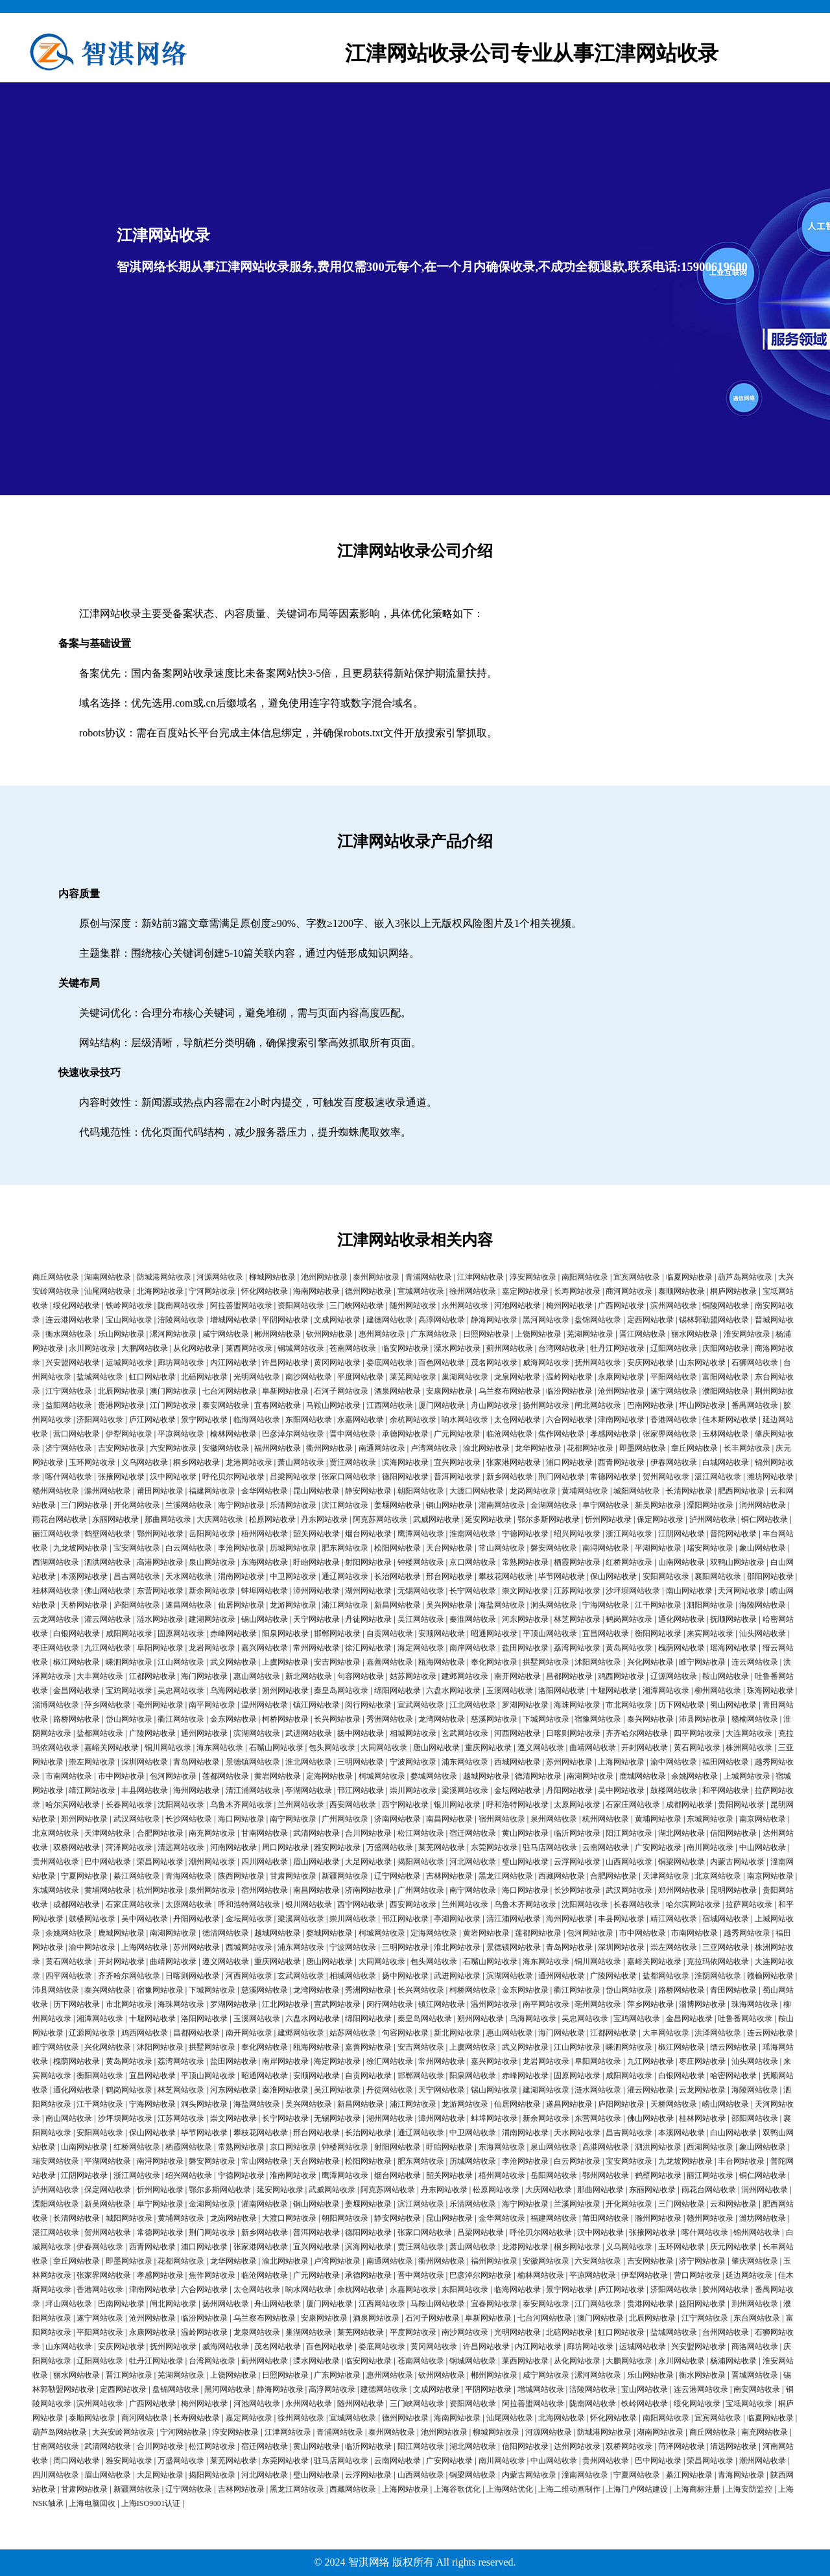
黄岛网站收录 (629, 1647)
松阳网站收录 (397, 1547)
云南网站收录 (605, 1847)
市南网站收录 (68, 1776)
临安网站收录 (405, 1348)
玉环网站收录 (92, 1462)
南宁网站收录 (293, 1818)
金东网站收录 (233, 1719)
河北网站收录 (472, 1861)
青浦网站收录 (428, 1277)
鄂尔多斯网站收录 (548, 1519)
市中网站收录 (121, 1776)
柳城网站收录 (272, 1277)
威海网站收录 (546, 1362)
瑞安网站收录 (710, 1547)
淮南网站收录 (472, 1533)
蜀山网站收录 (733, 1704)
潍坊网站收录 (770, 1476)
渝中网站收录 (673, 1761)
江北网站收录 (472, 1704)
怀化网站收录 (264, 1291)
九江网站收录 (107, 1647)
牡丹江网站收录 (617, 1348)
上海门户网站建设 (637, 2489)
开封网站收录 (644, 1747)
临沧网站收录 (509, 1433)
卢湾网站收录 (433, 1448)
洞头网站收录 (553, 1605)
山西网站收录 (629, 1861)
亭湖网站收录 (308, 1790)
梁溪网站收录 (465, 1790)
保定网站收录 (660, 1519)
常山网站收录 (502, 1547)
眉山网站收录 (316, 1861)
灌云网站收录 (107, 1619)
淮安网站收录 (747, 1334)
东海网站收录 (264, 1562)
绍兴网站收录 (577, 1533)
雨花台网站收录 (59, 1519)
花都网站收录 (590, 1448)
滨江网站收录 (345, 1505)
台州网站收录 (725, 2332)
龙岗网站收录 (533, 1490)
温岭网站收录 (569, 1376)
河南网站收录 (233, 1847)
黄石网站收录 (697, 1747)
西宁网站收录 (405, 1804)
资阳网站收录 (301, 1305)
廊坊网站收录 (181, 1362)
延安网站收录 (488, 1519)
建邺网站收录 (465, 1676)
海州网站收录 (196, 1790)
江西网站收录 (389, 1405)
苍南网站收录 (352, 1348)
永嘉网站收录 (360, 1419)
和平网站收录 (725, 1790)
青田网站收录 (733, 1990)
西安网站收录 (352, 1804)
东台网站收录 (756, 2318)
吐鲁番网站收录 (745, 2018)
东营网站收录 (160, 1590)
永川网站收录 (92, 1348)
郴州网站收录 (277, 1334)
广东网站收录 (433, 1334)
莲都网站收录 (225, 1776)
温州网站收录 (264, 1704)
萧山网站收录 (301, 1462)
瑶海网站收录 (733, 1647)
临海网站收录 (256, 1419)
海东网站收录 (219, 1747)
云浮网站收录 (577, 1861)
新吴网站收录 (658, 1505)
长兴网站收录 (337, 1719)
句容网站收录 (360, 1676)
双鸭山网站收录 (737, 1562)
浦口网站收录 (569, 1462)
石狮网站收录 (754, 1362)
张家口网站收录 (349, 1476)
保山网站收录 (613, 1576)
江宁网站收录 (68, 1391)
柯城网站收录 (382, 1776)
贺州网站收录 (666, 1476)
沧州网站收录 (621, 1391)
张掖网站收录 (121, 1476)
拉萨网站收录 (749, 1904)
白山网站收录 (733, 2132)
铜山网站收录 (449, 1505)
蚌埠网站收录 (264, 1590)
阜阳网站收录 (160, 1647)
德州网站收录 (368, 1291)
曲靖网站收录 (592, 1747)
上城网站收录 (747, 1776)
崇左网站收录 (92, 1761)
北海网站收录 (160, 1291)
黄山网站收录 (525, 1833)
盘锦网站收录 (598, 1319)
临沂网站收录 (577, 1833)
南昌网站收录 (449, 1818)
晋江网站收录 (642, 1334)
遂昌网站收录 (188, 1605)
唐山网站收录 (436, 1747)
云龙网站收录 (55, 1619)
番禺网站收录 (754, 1405)
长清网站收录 (689, 1490)
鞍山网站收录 (725, 1676)
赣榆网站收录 (754, 1719)
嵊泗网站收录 (129, 1662)
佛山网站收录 (107, 1590)
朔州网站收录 (285, 1690)
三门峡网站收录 (356, 1305)
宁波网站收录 (413, 1761)
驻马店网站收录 (550, 1847)
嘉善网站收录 (389, 1662)
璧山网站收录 (525, 1861)
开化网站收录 (136, 1505)
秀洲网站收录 (389, 1719)
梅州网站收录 (569, 1305)
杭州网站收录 (605, 1818)
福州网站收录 (277, 1448)
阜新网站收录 (285, 1391)
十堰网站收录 (613, 1690)
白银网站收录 (76, 1633)
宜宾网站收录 (636, 1277)
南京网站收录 (762, 1818)
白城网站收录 (725, 1462)
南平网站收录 (212, 1704)
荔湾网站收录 (577, 1647)
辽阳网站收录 (673, 1348)
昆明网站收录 (733, 1890)
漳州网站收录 (316, 1590)
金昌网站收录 (76, 1690)
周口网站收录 (285, 1847)
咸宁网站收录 (225, 1334)
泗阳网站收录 (710, 1605)
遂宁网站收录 (673, 1391)
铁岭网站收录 (129, 1305)
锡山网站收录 (264, 1619)
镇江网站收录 (316, 1704)
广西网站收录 (621, 1305)
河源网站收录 (219, 1277)
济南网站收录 (397, 1818)
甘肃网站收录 (293, 1875)
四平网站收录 (697, 1733)
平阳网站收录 (673, 1376)
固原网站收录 (181, 1633)
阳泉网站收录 (285, 1633)
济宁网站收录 (68, 1448)
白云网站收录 (188, 1547)
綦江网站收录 (136, 1875)
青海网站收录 (188, 1875)
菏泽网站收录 (129, 1847)
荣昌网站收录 (160, 1861)
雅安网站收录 (337, 1847)
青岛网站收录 (196, 1761)
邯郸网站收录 (337, 1633)
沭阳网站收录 (598, 1662)
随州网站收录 (413, 1305)
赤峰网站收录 (233, 1633)
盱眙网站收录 (316, 1562)
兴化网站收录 (650, 1662)
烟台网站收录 (368, 1533)
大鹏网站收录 (144, 1348)
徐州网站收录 (472, 1291)
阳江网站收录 (629, 1833)
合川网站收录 (368, 1833)
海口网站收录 (241, 1818)
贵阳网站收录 (741, 1804)
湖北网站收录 (681, 1833)
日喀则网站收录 (573, 1733)
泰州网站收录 (376, 1277)
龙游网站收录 (293, 1605)
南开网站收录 (517, 1676)
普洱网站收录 (457, 1476)
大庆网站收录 (219, 1519)
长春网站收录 (129, 1804)
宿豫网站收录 (598, 1719)
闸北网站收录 (598, 1405)
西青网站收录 (621, 1462)
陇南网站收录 (181, 1305)
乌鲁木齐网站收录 (241, 1804)
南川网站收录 (710, 1847)
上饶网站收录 (538, 1334)
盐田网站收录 (525, 1647)
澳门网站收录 (173, 1391)
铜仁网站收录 (764, 1519)
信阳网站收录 (733, 1833)
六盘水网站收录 (453, 1690)
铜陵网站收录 (725, 1305)
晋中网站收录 (352, 1433)
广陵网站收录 (152, 1733)
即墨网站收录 (642, 1448)
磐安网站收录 (553, 1547)
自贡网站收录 (389, 1633)
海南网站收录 (316, 1291)
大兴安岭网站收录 (123, 2432)
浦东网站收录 (465, 1761)
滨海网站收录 (405, 1462)
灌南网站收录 (502, 1505)
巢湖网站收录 (465, 1376)
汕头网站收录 (762, 1633)
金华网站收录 (264, 1490)
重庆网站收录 (488, 1747)
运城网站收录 (129, 1362)
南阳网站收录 (585, 1277)
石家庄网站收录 (633, 1804)
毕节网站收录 (561, 1576)
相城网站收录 (413, 1733)
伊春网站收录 (673, 1462)
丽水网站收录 (694, 1334)
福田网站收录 (725, 1761)
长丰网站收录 (747, 1448)
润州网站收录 (762, 1505)
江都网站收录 (152, 1676)
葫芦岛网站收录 (745, 1277)
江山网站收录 (181, 1662)
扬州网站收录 (546, 1405)
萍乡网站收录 (107, 1704)
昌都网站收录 (569, 1676)
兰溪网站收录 (188, 1505)
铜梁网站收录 (681, 1861)
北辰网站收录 (121, 1391)
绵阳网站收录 (397, 1690)
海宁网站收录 (241, 1505)
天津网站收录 (107, 1833)
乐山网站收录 (121, 1334)
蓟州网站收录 (509, 1348)
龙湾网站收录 (441, 1719)
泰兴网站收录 (650, 1719)
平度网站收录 (360, 1376)
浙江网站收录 (629, 1533)
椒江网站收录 (76, 1662)
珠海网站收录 (770, 1690)
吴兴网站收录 (449, 1605)
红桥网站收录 (629, 1562)
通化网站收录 (681, 1619)
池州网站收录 (324, 1277)
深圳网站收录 (144, 1761)
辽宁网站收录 (397, 1875)
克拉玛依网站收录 (718, 1961)
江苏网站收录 (577, 1590)
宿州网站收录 (502, 1818)
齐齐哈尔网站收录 (637, 1733)
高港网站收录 (160, 1562)
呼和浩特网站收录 (517, 1804)
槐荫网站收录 (681, 1647)
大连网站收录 (749, 1733)
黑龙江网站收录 (506, 1875)
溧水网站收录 (457, 1348)
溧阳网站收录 (710, 1505)
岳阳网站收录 (212, 1533)
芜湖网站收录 (590, 1334)
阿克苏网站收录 (380, 1519)
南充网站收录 (212, 1833)
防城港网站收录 (164, 1277)
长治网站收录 (397, 1576)
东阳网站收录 (308, 1419)
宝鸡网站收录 (129, 1690)
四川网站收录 (264, 1861)
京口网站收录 (472, 1562)
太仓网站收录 (517, 1419)
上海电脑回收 (92, 2503)
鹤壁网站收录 (107, 1533)
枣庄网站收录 (55, 1647)
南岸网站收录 (472, 1647)
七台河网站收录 (229, 1391)
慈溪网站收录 (494, 1719)
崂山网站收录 (725, 2104)
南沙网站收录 (308, 1376)
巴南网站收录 (650, 1405)
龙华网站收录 (538, 1448)
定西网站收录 (650, 1319)
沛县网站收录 (702, 1719)
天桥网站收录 (84, 1605)
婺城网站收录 (433, 1776)
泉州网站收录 (553, 1818)
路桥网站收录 (76, 1719)
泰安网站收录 (225, 1405)
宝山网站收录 (129, 1319)
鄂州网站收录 (160, 1533)
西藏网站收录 (561, 1875)
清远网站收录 (181, 1847)
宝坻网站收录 (749, 2403)
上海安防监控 (749, 2489)
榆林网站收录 (233, 1433)
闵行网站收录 (368, 1704)
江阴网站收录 (681, 1533)
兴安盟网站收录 (72, 1362)
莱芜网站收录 (413, 1376)
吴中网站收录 (621, 1790)
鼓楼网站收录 (673, 1790)
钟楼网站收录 (420, 1562)
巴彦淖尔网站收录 (293, 1433)
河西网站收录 (517, 1733)
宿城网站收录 (725, 1918)
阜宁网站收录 (605, 1505)
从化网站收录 (196, 1348)
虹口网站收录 (152, 1376)
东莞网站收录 (494, 1847)
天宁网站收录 (316, 1619)
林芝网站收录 (577, 1619)
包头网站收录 (332, 1747)
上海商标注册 (697, 2489)
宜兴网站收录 (457, 1462)
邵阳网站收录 (770, 1576)
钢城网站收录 (301, 1348)
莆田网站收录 (160, 1490)
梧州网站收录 (264, 1533)
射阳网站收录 (368, 1562)
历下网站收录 (681, 1704)
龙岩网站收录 (212, 1647)
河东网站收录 (525, 1619)
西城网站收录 (517, 1761)
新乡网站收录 (509, 1476)
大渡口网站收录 (476, 1490)
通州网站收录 (204, 1733)
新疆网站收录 (345, 1875)
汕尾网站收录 (107, 1291)
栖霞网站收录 (577, 1562)
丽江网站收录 (55, 1533)
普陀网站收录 (733, 1533)
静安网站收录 (368, 1490)
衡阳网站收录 (658, 1633)
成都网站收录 (689, 1804)
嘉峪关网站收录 (111, 1747)
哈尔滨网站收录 (72, 1804)
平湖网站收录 (658, 1547)
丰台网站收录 (741, 2161)
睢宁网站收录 (702, 1662)
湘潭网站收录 (666, 1690)
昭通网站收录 (494, 1633)
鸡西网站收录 (621, 1676)
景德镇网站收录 (253, 1761)
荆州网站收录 (754, 2303)
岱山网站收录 (129, 1719)
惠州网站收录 (382, 1334)
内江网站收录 (233, 1362)
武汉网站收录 (136, 1818)
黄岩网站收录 (277, 1776)
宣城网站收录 (420, 1291)
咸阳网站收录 (129, 1633)
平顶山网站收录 (550, 1633)
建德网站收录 (389, 1319)
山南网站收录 (681, 1562)
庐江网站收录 (152, 1419)
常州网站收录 (316, 1647)
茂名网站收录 (494, 1362)
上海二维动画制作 (569, 2489)
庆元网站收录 (733, 2246)
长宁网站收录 (472, 1590)
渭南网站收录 (241, 1576)
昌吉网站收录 (136, 1576)
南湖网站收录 (590, 1776)
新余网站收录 (212, 1590)
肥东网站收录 (345, 1547)
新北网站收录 (308, 1676)
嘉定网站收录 (525, 1291)
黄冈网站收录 (337, 1362)
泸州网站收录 (712, 1519)
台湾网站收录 (561, 1348)
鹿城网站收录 (642, 1776)
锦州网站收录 (756, 2232)
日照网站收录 (486, 1334)
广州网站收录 (345, 1818)
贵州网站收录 (55, 1861)
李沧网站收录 (241, 1547)
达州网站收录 (577, 2446)
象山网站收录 (762, 1547)
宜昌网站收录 (605, 1633)
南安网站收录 (756, 2389)
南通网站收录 (382, 1448)
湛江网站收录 (717, 1476)
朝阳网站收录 (420, 1490)
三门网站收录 (84, 1505)
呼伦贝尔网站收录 (233, 1476)
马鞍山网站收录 (333, 1405)
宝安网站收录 (136, 1547)
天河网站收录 (741, 1590)
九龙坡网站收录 (80, 1547)
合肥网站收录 (160, 1833)
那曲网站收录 (168, 1519)
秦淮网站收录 (472, 1619)
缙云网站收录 (733, 2047)
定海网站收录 (329, 1776)
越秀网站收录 (747, 1933)
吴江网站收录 (420, 1619)
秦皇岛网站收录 (341, 1690)
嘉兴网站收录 (264, 1647)
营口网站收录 (76, 1433)
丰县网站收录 (144, 1790)
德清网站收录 (538, 1776)
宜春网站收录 (277, 1405)
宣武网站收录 (420, 1704)
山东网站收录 (702, 1362)
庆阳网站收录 (725, 1348)
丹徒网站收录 (368, 1619)
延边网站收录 (749, 2275)
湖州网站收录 (368, 1590)
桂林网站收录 (55, 1590)
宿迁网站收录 (472, 1833)
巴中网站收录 (107, 1861)
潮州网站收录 (212, 1861)
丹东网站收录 (324, 1519)
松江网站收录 (420, 1833)
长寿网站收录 (577, 1291)
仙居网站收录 (241, 1605)
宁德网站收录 (525, 1533)
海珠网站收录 (577, 1704)
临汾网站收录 (569, 1391)
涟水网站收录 (160, 1619)
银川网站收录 (457, 1804)
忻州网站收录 (608, 1519)
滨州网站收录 (673, 1305)
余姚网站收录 (694, 1776)
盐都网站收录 (100, 1733)
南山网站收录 (689, 1590)
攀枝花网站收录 (506, 1576)
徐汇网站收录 (368, 1647)
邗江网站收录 (360, 1790)
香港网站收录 (673, 1419)
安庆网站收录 (650, 1362)
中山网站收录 (762, 1847)
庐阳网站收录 (136, 1605)
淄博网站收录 (55, 1704)
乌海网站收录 (233, 1690)
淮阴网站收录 (717, 1975)
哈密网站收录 (733, 2075)
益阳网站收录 (68, 1405)
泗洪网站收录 (107, 1562)
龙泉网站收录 (517, 1376)
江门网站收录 (173, 1405)
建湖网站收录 (212, 1619)
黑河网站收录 (546, 1319)
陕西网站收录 (241, 1875)
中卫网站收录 (293, 1576)
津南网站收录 (621, 1419)
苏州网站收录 (569, 1761)
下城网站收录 (546, 1719)
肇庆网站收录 (754, 2261)
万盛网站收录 (389, 1847)
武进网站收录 (308, 1733)
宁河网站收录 (212, 1291)
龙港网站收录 (249, 1462)
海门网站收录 (204, 1676)
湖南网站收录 (107, 1277)
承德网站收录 (405, 1433)
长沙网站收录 (188, 1818)
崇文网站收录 (525, 1590)
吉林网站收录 (449, 1875)
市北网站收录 (629, 1704)
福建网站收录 (212, 1490)
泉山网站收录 (212, 1562)
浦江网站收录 (345, 1605)
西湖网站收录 (55, 1562)
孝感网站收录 (613, 1433)
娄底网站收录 (389, 1362)
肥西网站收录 (741, 1490)
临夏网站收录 (689, 1277)
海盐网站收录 (502, 1605)
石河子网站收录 (341, 1391)
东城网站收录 (710, 1818)
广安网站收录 (658, 1847)
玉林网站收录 (725, 1433)
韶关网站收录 (316, 1533)
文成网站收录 (337, 1319)
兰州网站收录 (301, 1804)
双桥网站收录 (76, 1847)
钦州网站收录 (329, 1334)
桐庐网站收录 (733, 1291)
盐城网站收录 (100, 1376)
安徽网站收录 (225, 1448)
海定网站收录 (420, 1647)
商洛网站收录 (754, 2346)
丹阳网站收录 (569, 1790)
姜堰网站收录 (397, 1505)
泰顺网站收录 (681, 1291)
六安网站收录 (173, 1448)
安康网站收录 (449, 1391)
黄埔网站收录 (585, 1490)
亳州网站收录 (160, 1704)
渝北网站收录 (486, 1448)
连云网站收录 (754, 1662)
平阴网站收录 (285, 1319)
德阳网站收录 (405, 1476)
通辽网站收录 (345, 1576)
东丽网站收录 (115, 1519)
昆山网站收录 (316, 1490)
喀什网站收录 (68, 1476)
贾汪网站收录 (352, 1462)
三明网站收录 (360, 1761)
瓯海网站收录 (441, 1662)
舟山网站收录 (494, 1405)
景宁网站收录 (204, 1419)
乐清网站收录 (293, 1505)
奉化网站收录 (494, 1662)
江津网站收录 (480, 1277)
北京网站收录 (55, 1833)
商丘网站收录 (55, 1277)
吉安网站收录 (121, 1448)
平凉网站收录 (181, 1433)
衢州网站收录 (329, 1448)
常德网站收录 (613, 1476)
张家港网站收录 (513, 1462)
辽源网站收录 (673, 1676)
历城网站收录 (293, 1547)
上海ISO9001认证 (150, 2503)
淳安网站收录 (533, 1277)
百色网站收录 (441, 1362)
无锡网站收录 (420, 1590)
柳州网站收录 (717, 1690)
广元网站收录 (457, 1433)
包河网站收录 (173, 1776)
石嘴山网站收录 (276, 1747)
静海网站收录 (494, 1319)
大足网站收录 (368, 1861)
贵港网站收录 (121, 1405)
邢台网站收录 (449, 1576)
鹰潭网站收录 (420, 1533)
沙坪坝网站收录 (633, 1590)
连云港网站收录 (72, 1319)
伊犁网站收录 (129, 1433)
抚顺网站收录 (733, 1619)
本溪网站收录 (84, 1576)
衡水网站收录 (68, 1334)
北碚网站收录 (204, 1376)
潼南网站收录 (585, 2474)
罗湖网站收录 (525, 1704)
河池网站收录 (517, 1305)
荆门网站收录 (561, 1476)
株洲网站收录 (749, 1747)
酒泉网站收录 (397, 1391)
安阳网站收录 (666, 1576)
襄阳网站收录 (717, 1576)
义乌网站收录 (144, 1462)
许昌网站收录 (285, 1362)
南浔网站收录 (605, 1547)
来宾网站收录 (710, 1633)
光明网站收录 (256, 1376)
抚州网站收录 (598, 1362)
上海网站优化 (509, 2489)
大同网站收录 (384, 1747)
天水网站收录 (188, 1576)
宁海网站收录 (605, 1605)
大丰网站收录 (100, 1676)
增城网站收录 (233, 1319)
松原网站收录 (272, 1519)
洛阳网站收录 (561, 1690)
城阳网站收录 (636, 1490)
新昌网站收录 (397, 1605)
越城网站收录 (486, 1776)
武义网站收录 (233, 1662)
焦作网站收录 (561, 1433)
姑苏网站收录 (413, 1676)
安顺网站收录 (441, 1633)
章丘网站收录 (694, 1448)
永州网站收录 (465, 1305)
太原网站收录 (577, 1804)
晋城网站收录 (754, 2375)
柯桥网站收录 (285, 1719)
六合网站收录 (569, 1419)
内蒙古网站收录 (737, 1861)
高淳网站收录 (441, 1319)
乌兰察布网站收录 (510, 1391)
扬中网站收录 (360, 1733)
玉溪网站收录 (509, 1690)
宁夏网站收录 (84, 1875)
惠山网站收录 (256, 1676)
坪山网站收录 (702, 1405)
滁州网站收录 (107, 1490)
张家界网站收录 (670, 1433)
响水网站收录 (465, 1419)
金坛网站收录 (517, 1790)
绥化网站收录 (76, 1305)
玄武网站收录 (465, 1733)
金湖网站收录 (553, 1505)
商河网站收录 (629, 1291)
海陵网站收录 (762, 1605)
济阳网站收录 (100, 1419)
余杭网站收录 (413, 1419)
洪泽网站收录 (717, 2032)
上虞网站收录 (285, 1662)
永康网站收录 (621, 1376)
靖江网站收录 (92, 1790)
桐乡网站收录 (196, 1462)
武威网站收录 (436, 1519)
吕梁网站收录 (293, 1476)
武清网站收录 (316, 1833)
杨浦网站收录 (733, 2360)
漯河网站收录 (173, 1334)
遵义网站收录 (540, 1747)
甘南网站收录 (264, 1833)
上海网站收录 (621, 1761)
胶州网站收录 (725, 2289)
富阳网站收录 (725, 1376)
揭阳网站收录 (420, 1861)
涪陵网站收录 (181, 1319)
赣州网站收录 (55, 1490)
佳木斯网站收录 (729, 1419)
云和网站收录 (733, 2203)
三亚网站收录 (725, 1947)
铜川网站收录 (168, 1747)
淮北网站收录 (308, 1761)
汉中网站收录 (173, 1476)
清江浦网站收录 (253, 1790)
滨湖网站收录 (256, 1733)
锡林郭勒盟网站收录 (714, 1319)
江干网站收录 (658, 1605)
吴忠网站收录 (181, 1690)
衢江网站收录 (181, 1719)
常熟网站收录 (525, 1562)
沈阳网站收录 (181, 1804)
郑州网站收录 (84, 1818)
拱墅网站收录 (546, 1662)
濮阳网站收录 (725, 1391)
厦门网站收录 (441, 1405)
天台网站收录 (449, 1547)
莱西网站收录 (249, 1348)
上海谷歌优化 (457, 2489)
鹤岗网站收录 (629, 1619)
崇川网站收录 (413, 1790)
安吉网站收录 (337, 1662)
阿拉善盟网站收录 (241, 1305)
